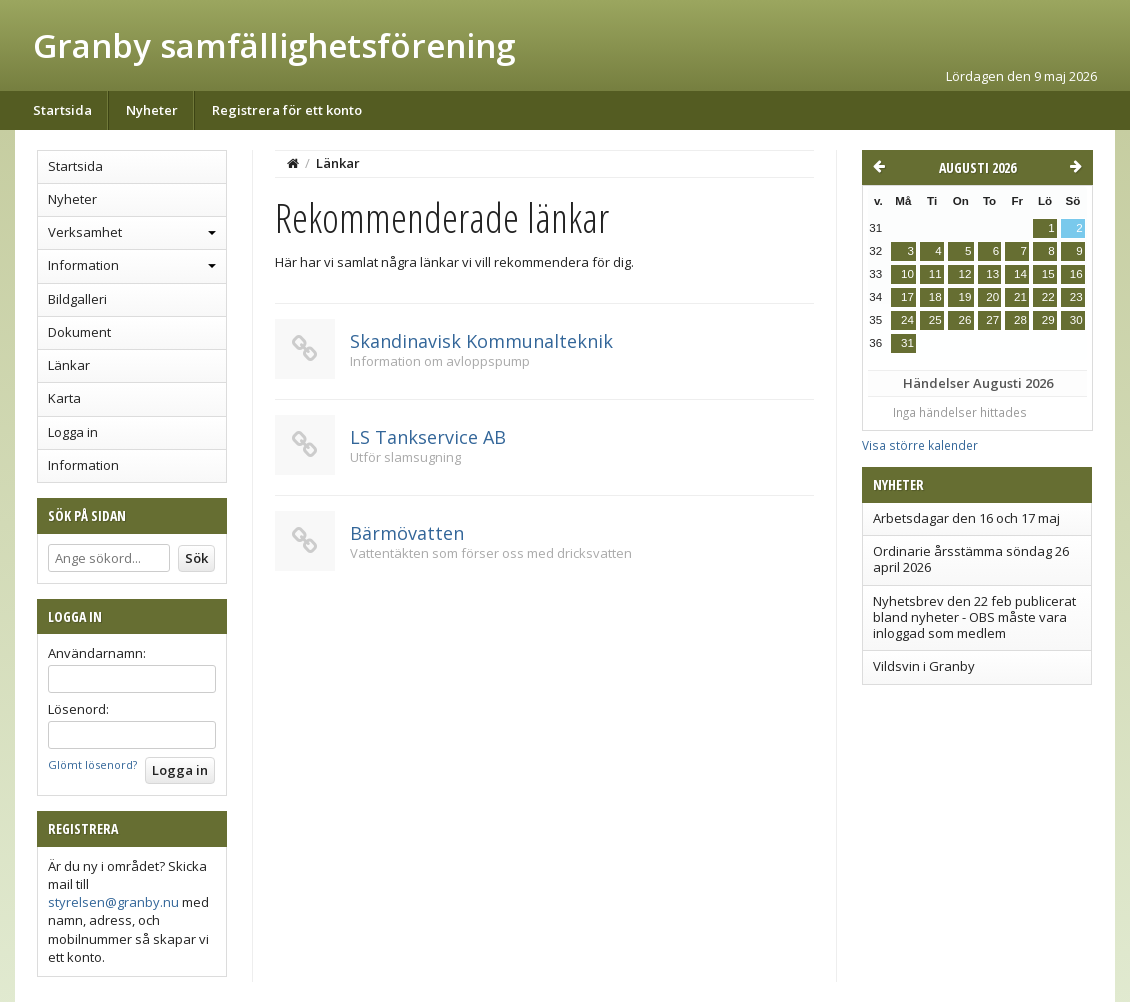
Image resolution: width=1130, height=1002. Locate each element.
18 (935, 297)
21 (1020, 297)
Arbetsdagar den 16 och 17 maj (966, 518)
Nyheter (152, 110)
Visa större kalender (920, 445)
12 (964, 274)
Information (83, 265)
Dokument (79, 332)
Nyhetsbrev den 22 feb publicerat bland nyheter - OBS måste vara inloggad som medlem (974, 617)
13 (992, 274)
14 (1020, 274)
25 (935, 320)
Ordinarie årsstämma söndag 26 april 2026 (971, 559)
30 (1076, 320)
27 (992, 320)
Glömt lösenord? (92, 764)
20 (992, 297)
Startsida (62, 110)
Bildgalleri (77, 299)
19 (964, 297)
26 (964, 320)
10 (907, 274)
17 (907, 297)
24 (907, 320)
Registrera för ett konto (287, 110)
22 (1048, 297)
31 (907, 343)
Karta (64, 398)
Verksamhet (85, 232)
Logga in (73, 432)
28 (1020, 320)
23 (1076, 297)
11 (935, 274)
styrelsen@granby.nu (113, 902)
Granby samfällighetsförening (274, 45)
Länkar (69, 365)
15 (1048, 274)
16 (1076, 274)
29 (1048, 320)
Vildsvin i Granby (924, 666)
